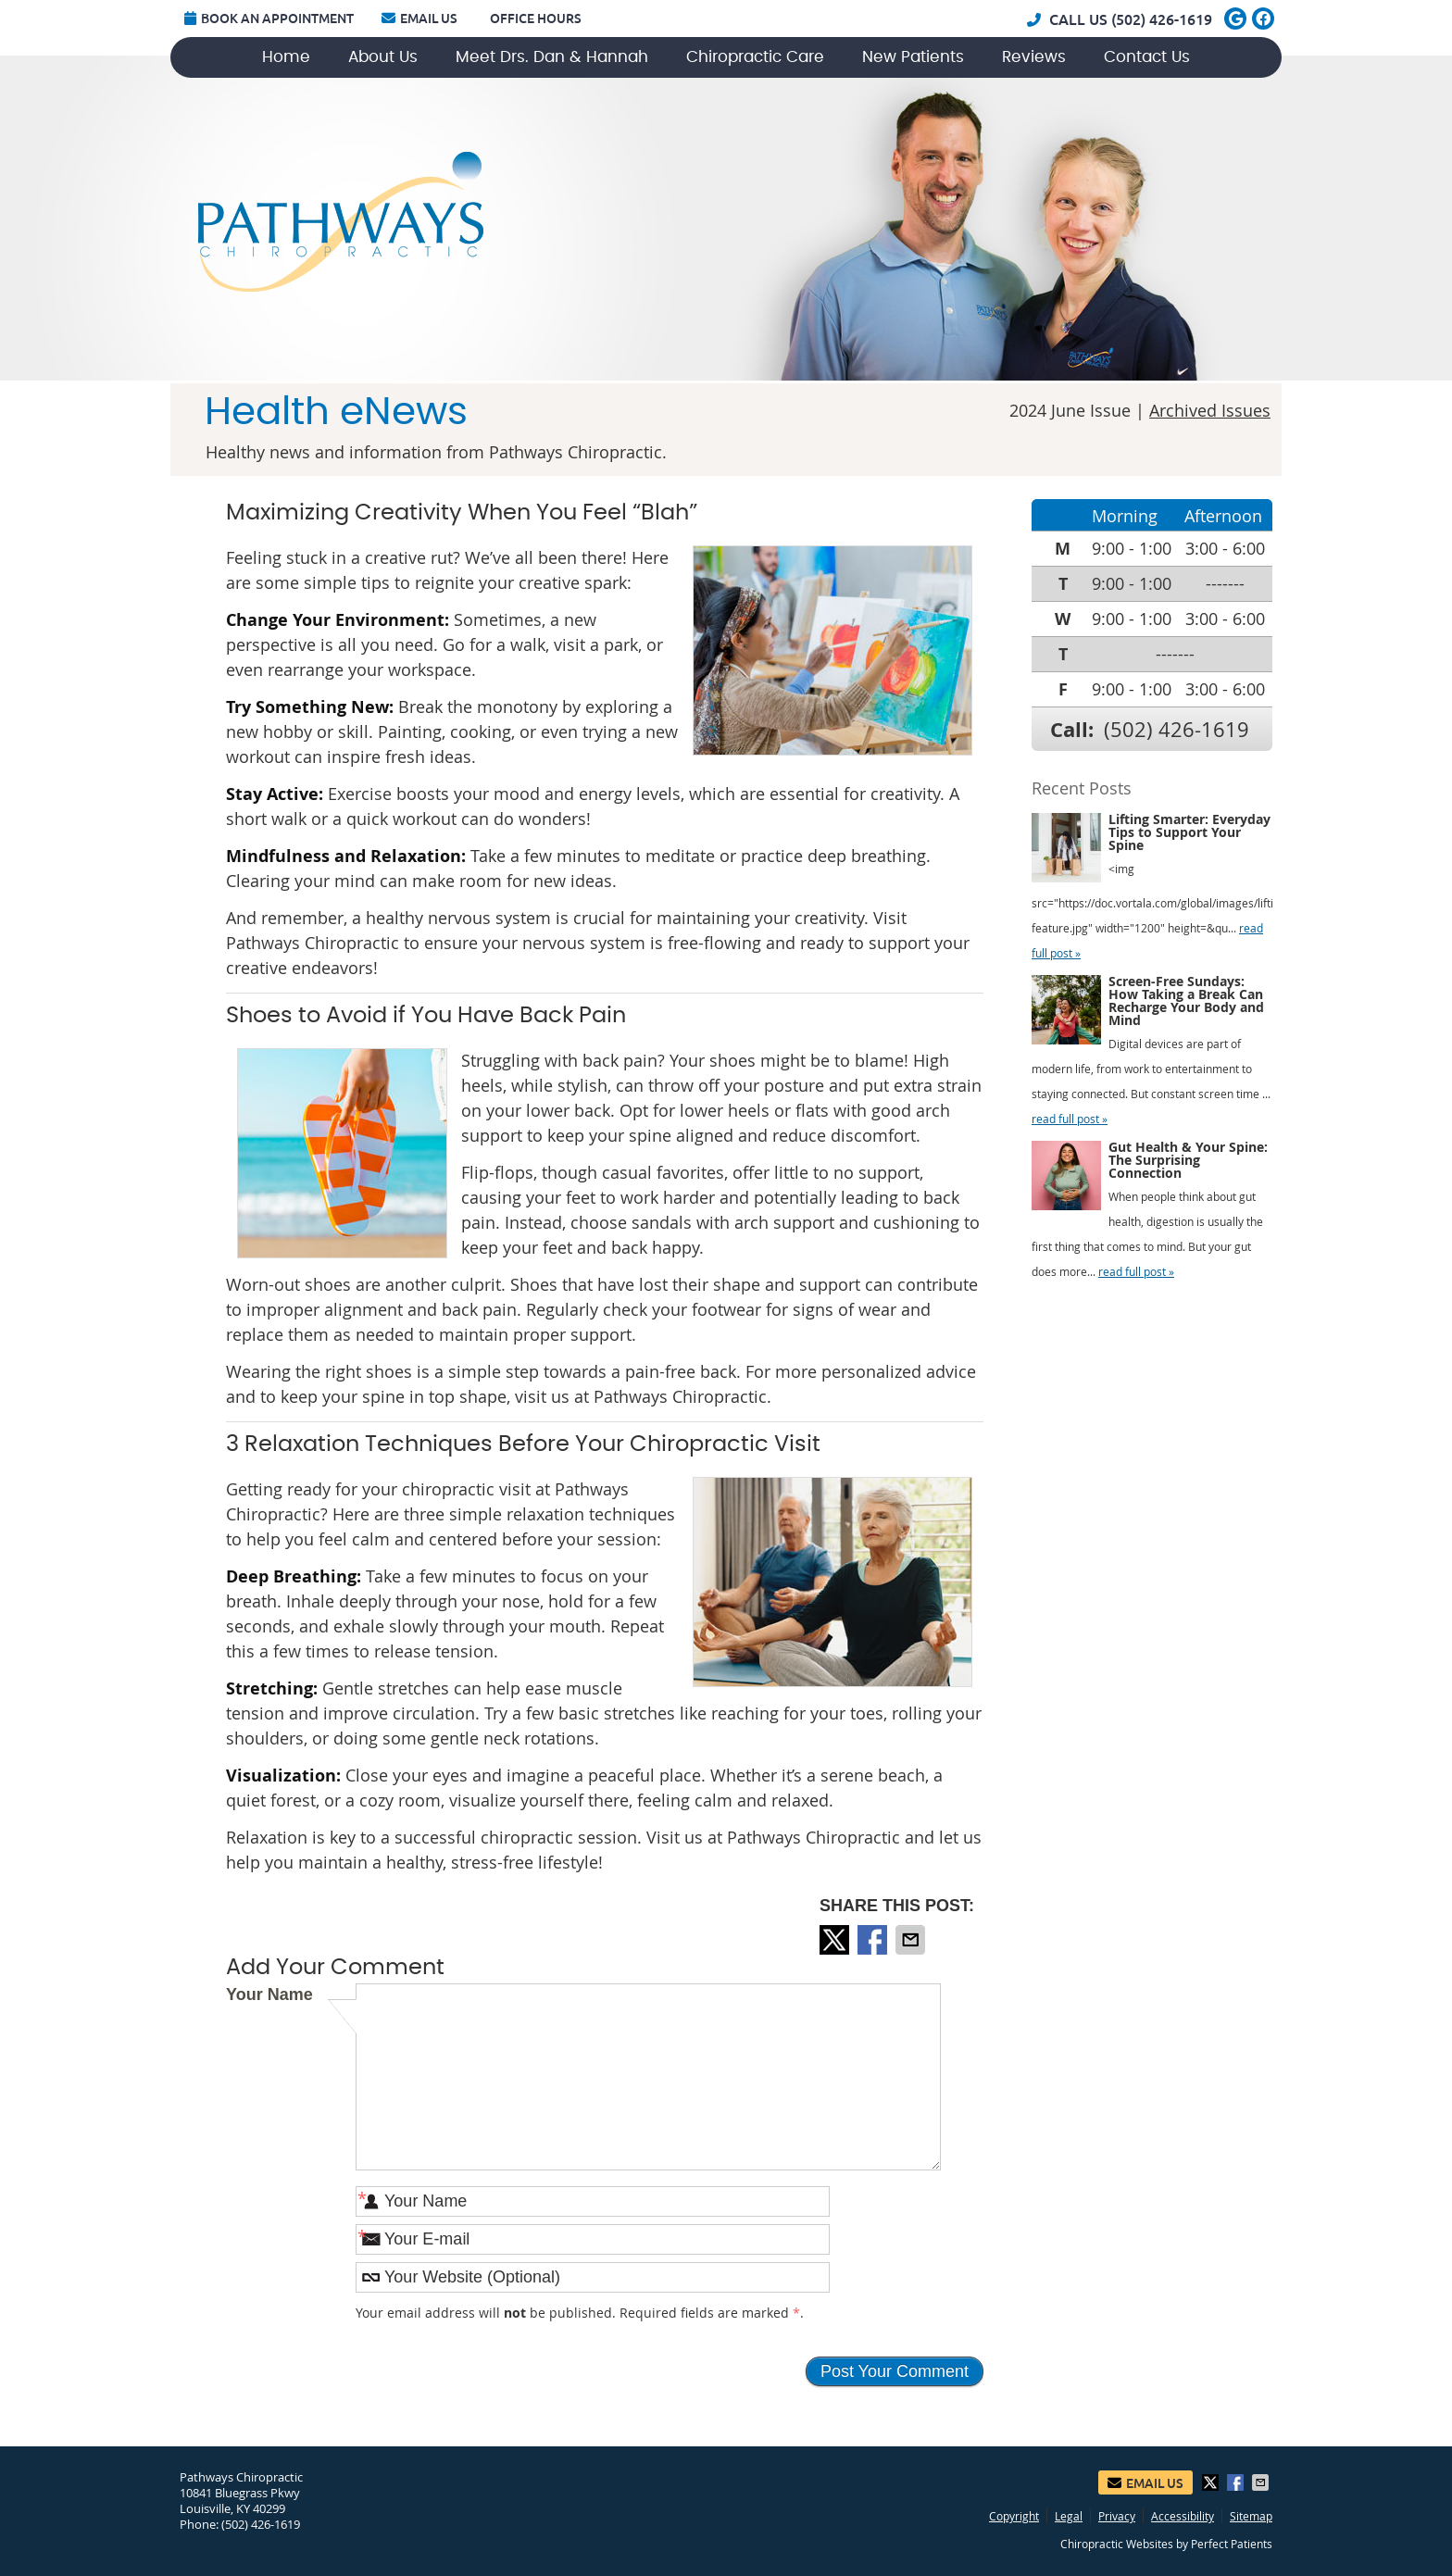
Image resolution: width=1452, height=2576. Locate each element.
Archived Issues (1209, 410)
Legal (1069, 2515)
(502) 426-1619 (1161, 19)
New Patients (913, 57)
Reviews (1034, 57)
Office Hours (536, 18)
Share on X (836, 1940)
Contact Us (1147, 57)
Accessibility (1182, 2515)
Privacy (1116, 2515)
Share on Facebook (874, 1940)
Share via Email (912, 1940)
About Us (383, 57)
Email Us (419, 18)
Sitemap (1251, 2515)
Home (286, 57)
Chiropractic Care (755, 57)
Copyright (1014, 2515)
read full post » (1070, 1118)
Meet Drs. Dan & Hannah (552, 57)
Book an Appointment (269, 18)
